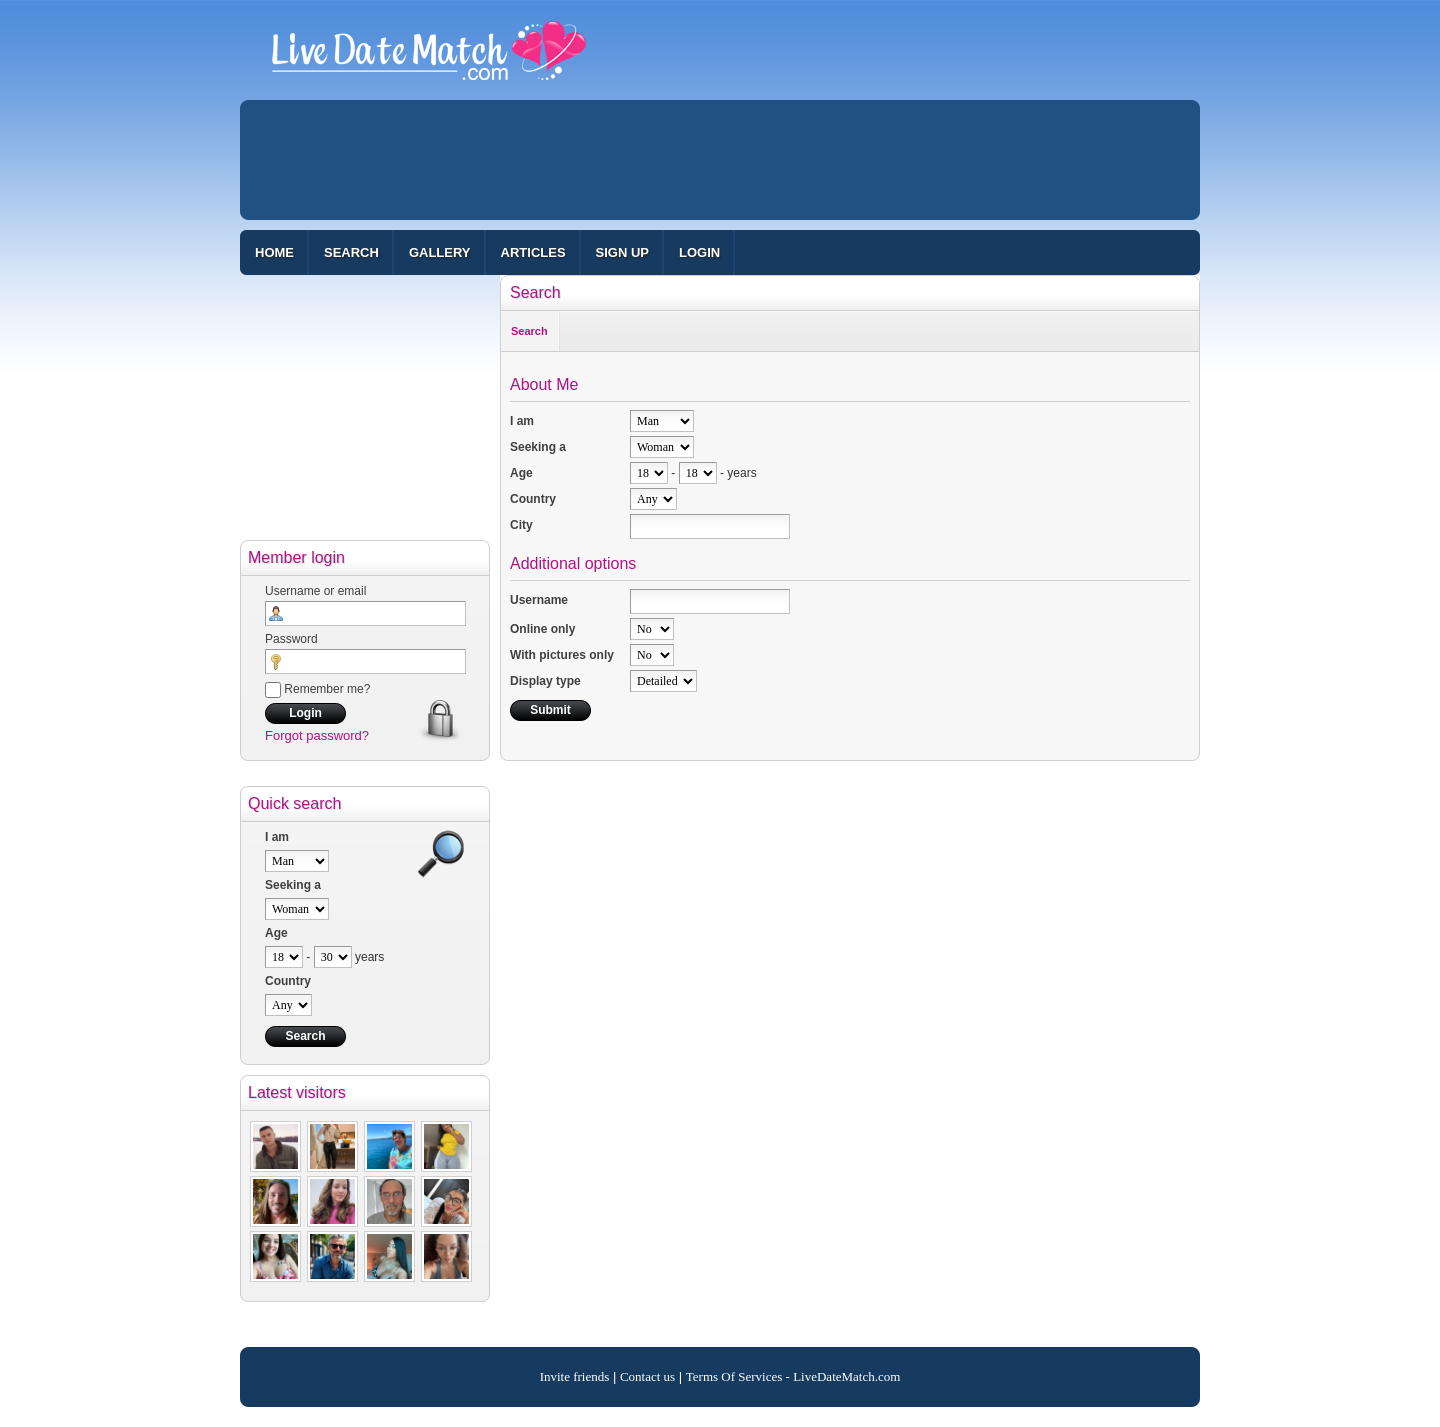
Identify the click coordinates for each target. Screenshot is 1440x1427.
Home (274, 252)
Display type (545, 681)
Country (288, 981)
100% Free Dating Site (429, 59)
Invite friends (575, 1376)
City (521, 525)
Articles (533, 252)
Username (539, 600)
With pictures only (562, 655)
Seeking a (293, 885)
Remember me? (317, 689)
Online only (542, 629)
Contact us (647, 1376)
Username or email (315, 591)
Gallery (440, 252)
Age (276, 933)
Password (291, 639)
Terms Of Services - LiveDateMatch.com (793, 1376)
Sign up (622, 252)
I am (277, 837)
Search (351, 252)
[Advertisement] (720, 160)
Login (699, 252)
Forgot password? (317, 735)
